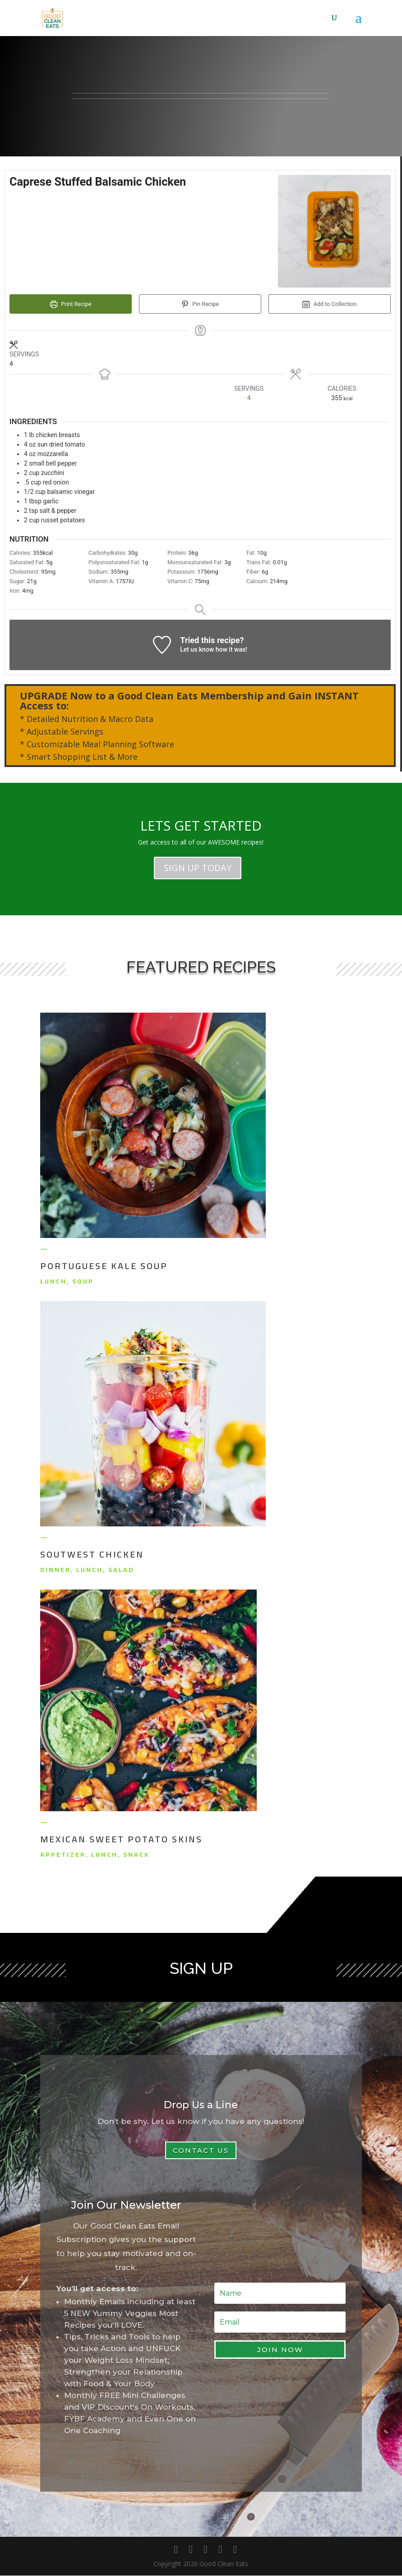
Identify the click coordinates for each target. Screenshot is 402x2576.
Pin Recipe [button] (200, 304)
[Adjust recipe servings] (249, 398)
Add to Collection (329, 304)
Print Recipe (71, 304)
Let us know (197, 649)
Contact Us (201, 2151)
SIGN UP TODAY (197, 868)
